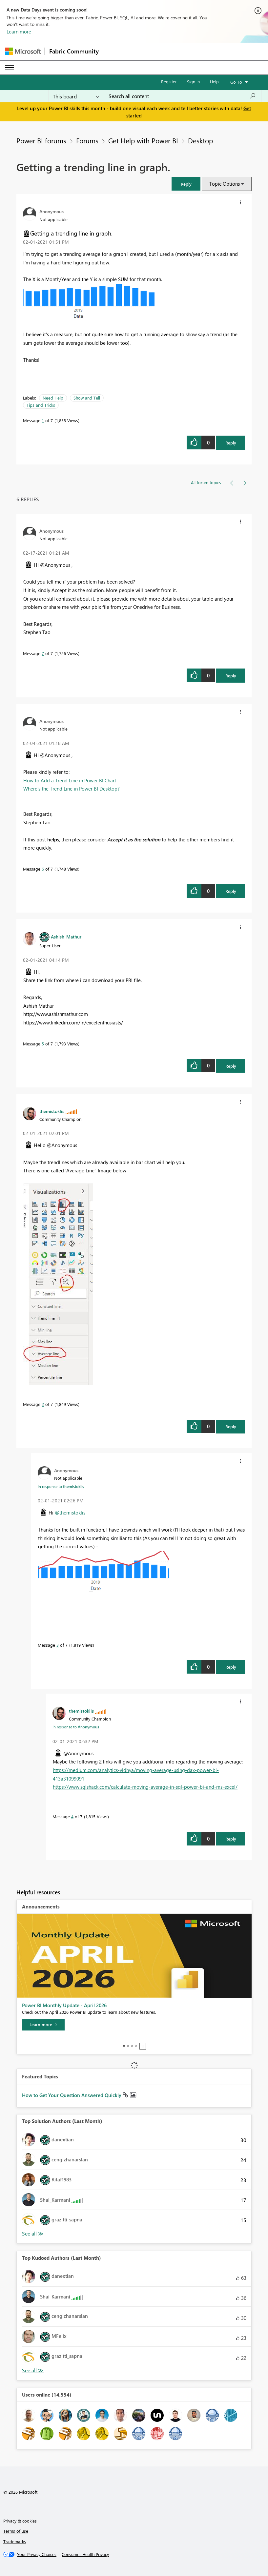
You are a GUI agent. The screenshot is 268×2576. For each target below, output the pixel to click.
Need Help (53, 398)
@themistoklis (70, 1512)
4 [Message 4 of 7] (72, 1816)
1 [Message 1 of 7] (43, 420)
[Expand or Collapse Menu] (9, 67)
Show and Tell (86, 398)
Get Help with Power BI (143, 140)
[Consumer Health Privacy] (85, 2554)
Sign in (193, 81)
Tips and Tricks (41, 405)
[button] (186, 184)
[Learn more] (43, 2024)
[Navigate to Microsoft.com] (23, 51)
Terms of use (15, 2531)
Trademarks (14, 2541)
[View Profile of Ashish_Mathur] (66, 936)
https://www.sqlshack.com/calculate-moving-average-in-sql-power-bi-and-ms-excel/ (145, 1786)
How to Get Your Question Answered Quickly (72, 2095)
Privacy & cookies (20, 2521)
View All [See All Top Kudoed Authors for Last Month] (33, 2370)
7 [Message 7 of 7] (43, 653)
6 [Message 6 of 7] (43, 869)
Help (214, 81)
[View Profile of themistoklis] (51, 1111)
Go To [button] (236, 82)
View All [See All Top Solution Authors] (33, 2233)
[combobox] (182, 96)
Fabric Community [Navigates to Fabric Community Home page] (74, 51)
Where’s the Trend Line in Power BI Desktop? (71, 788)
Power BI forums (41, 140)
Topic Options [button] (224, 183)
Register (169, 81)
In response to (61, 1486)
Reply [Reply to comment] (230, 675)
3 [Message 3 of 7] (57, 1645)
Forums (87, 140)
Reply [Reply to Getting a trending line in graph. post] (230, 442)
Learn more (19, 31)
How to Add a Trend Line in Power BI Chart (69, 780)
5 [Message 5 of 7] (43, 1043)
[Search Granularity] (76, 96)
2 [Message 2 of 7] (43, 1404)
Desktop (200, 140)
